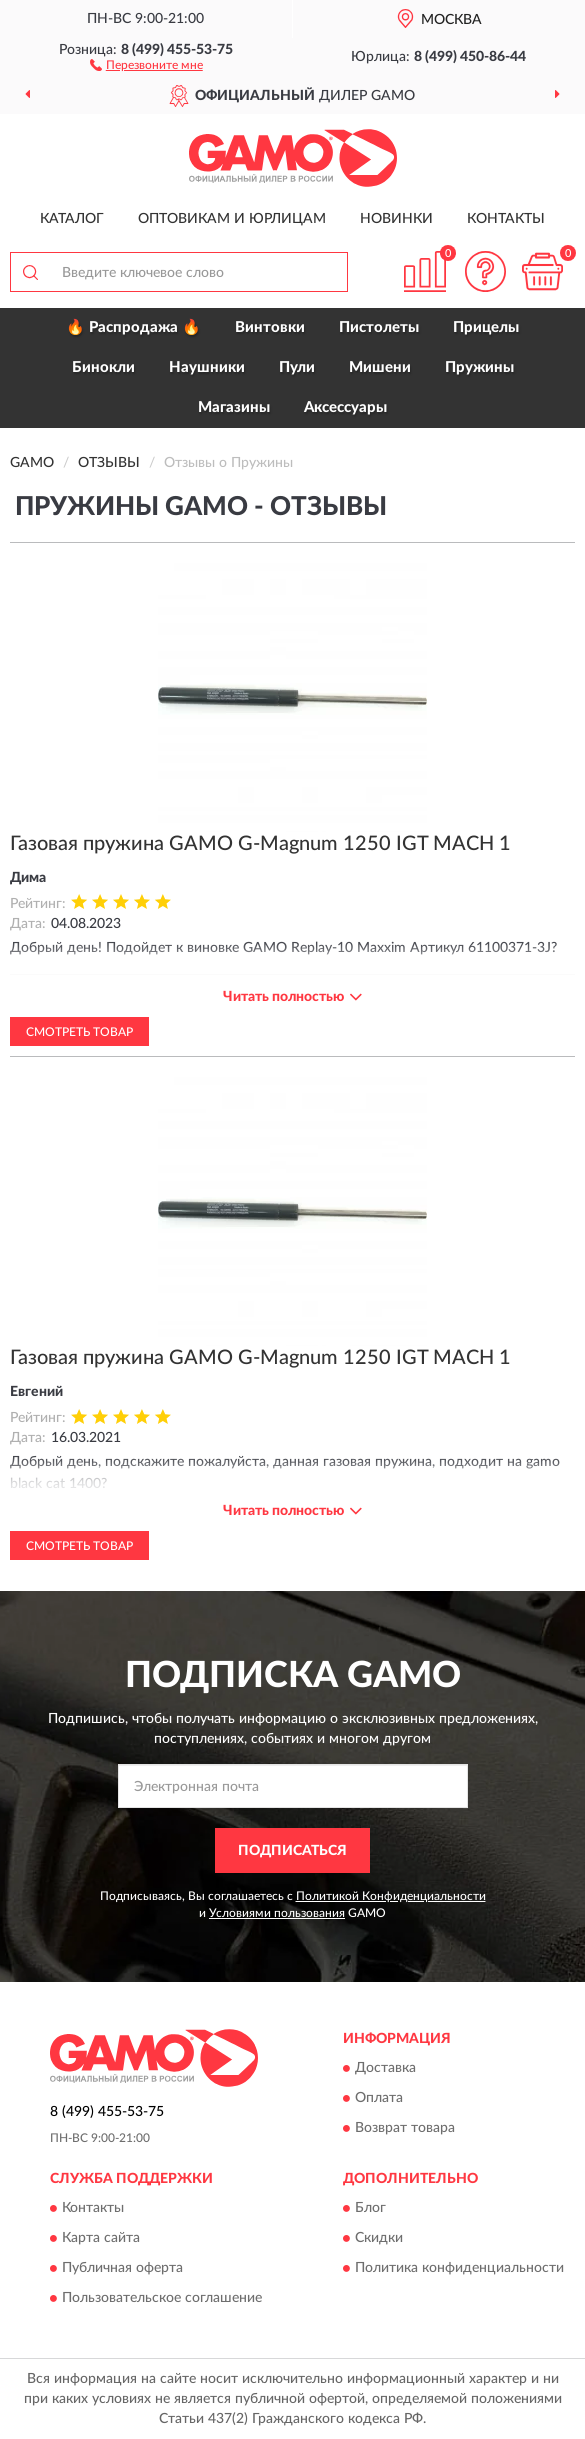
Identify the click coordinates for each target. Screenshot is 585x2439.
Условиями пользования (277, 1913)
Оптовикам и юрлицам (232, 219)
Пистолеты (379, 327)
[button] (146, 64)
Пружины (479, 367)
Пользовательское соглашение (162, 2298)
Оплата (379, 2098)
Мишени (380, 367)
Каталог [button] (72, 219)
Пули (297, 367)
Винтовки (270, 327)
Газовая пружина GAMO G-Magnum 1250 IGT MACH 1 (260, 844)
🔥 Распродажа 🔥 (133, 327)
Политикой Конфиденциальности (391, 1896)
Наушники (207, 367)
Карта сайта (101, 2238)
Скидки (379, 2238)
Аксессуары (345, 407)
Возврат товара (405, 2128)
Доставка (385, 2068)
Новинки (396, 219)
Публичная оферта (122, 2268)
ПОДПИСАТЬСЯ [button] (292, 1851)
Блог (370, 2208)
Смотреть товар (79, 1032)
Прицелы (486, 327)
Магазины (234, 407)
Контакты (506, 219)
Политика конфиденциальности (459, 2268)
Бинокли (103, 367)
